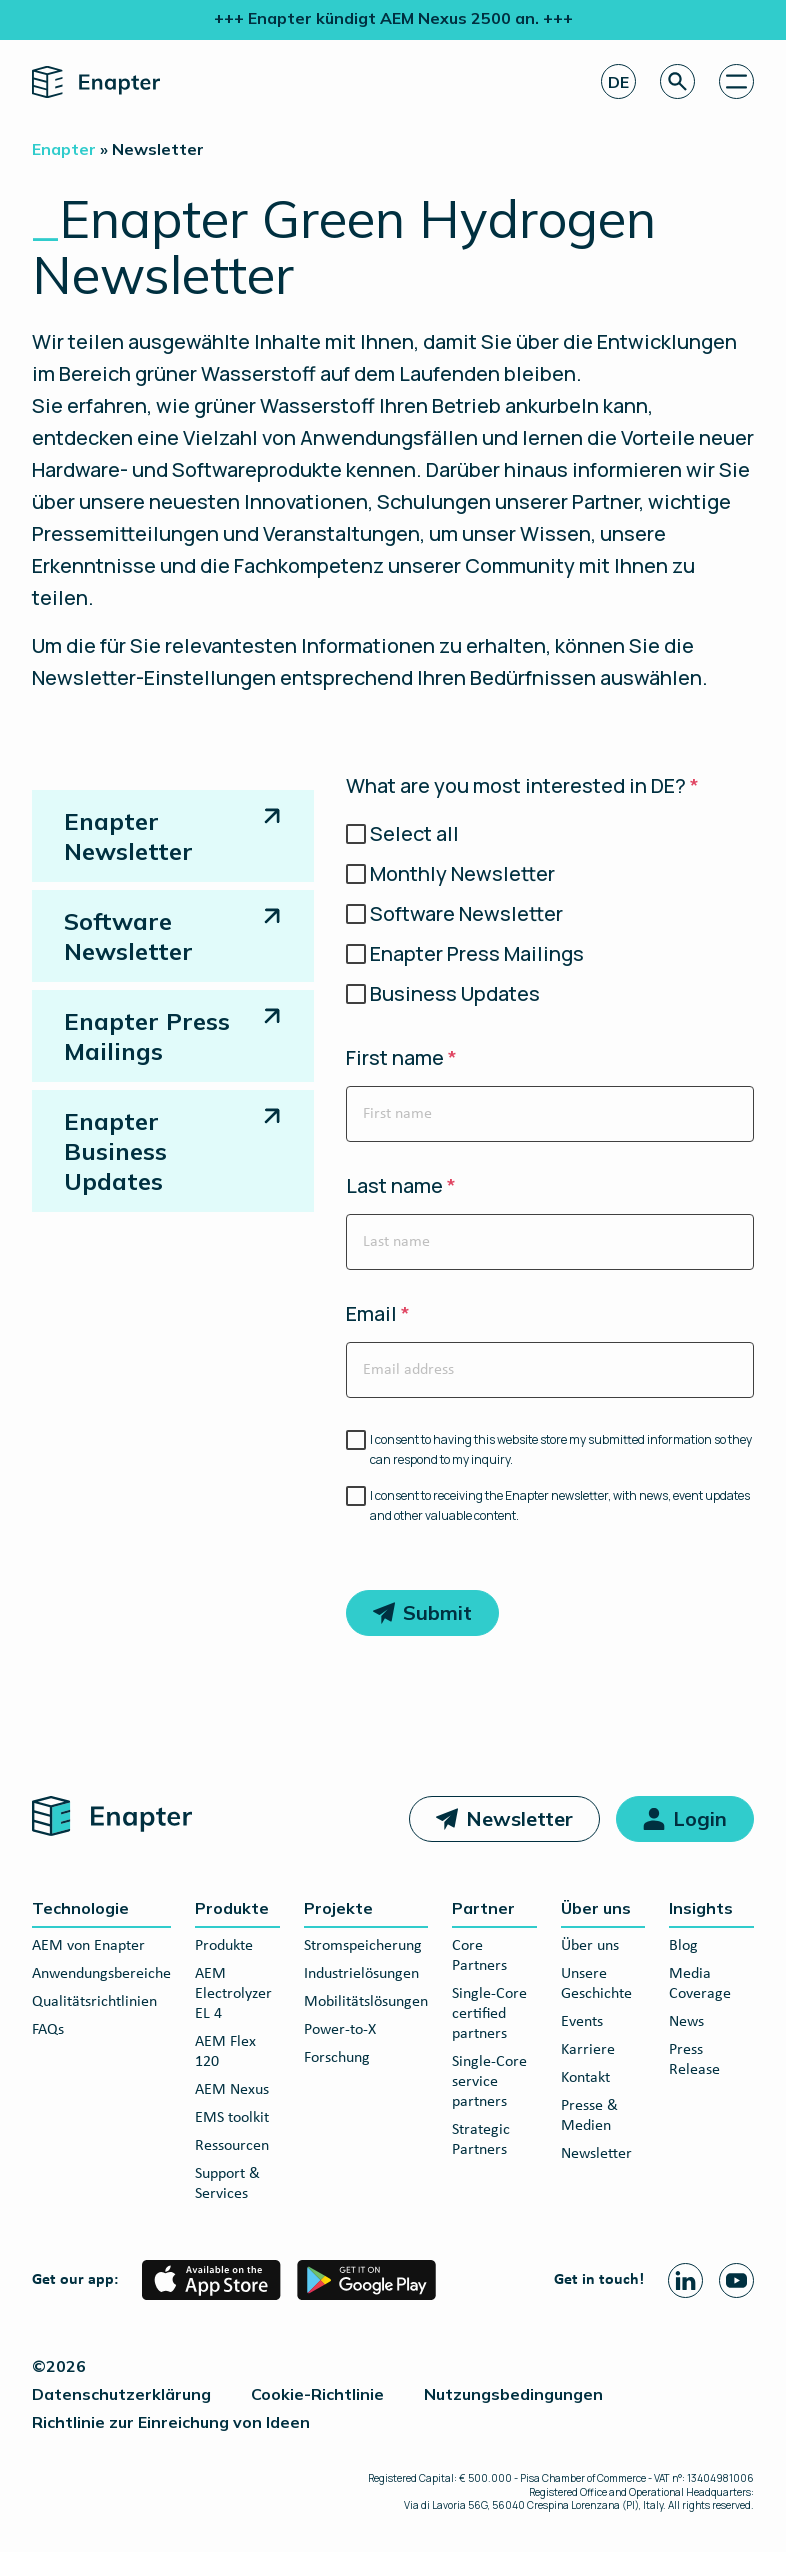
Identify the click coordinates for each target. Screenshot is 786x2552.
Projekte (338, 1908)
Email (378, 1314)
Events (582, 2022)
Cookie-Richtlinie (317, 2394)
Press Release (694, 2060)
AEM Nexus (232, 2090)
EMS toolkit (232, 2118)
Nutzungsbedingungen (513, 2394)
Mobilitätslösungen (366, 2002)
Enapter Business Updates (115, 1151)
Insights (701, 1908)
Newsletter (519, 1818)
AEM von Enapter (88, 1946)
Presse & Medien (589, 2116)
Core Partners (479, 1956)
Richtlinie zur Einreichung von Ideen (171, 2422)
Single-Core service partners (489, 2082)
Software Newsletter (128, 936)
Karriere (588, 2050)
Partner (483, 1908)
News (686, 2022)
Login (700, 1818)
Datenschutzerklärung (121, 2394)
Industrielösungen (361, 1974)
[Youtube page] (736, 2280)
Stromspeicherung (363, 1946)
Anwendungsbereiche (101, 1974)
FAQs (48, 2030)
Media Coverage (700, 1984)
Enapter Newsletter (128, 836)
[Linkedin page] (685, 2280)
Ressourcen (232, 2146)
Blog (683, 1946)
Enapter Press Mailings (147, 1036)
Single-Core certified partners (489, 2014)
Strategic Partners (481, 2140)
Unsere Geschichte (596, 1984)
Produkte (232, 1908)
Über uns (596, 1908)
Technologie (80, 1908)
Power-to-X (340, 2030)
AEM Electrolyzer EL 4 (233, 1994)
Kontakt (585, 2078)
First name (401, 1058)
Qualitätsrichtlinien (94, 2002)
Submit (437, 1612)
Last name (401, 1186)
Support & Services (227, 2184)
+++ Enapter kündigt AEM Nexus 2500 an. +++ (393, 18)
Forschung (337, 2058)
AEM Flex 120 (225, 2052)
